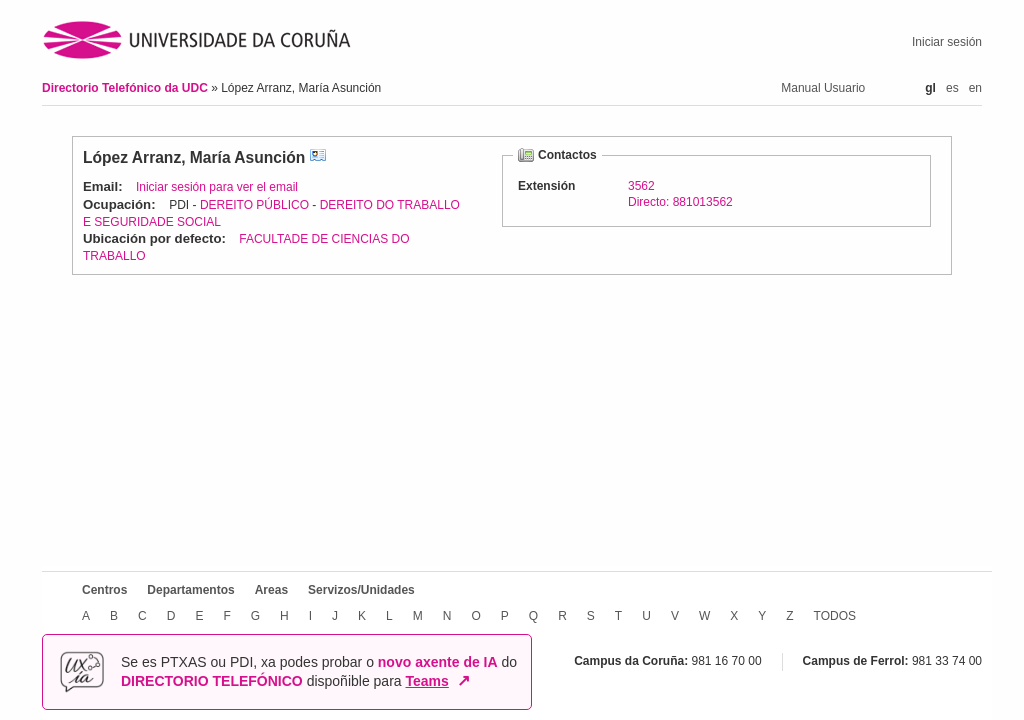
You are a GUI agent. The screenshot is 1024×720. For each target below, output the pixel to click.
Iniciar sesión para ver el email (217, 187)
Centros (104, 590)
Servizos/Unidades (361, 590)
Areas (271, 590)
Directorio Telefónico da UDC (126, 88)
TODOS (835, 616)
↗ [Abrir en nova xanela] (463, 681)
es (952, 88)
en (975, 88)
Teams (427, 681)
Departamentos (190, 590)
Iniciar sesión (947, 42)
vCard (318, 157)
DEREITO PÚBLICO (254, 205)
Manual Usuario (823, 88)
